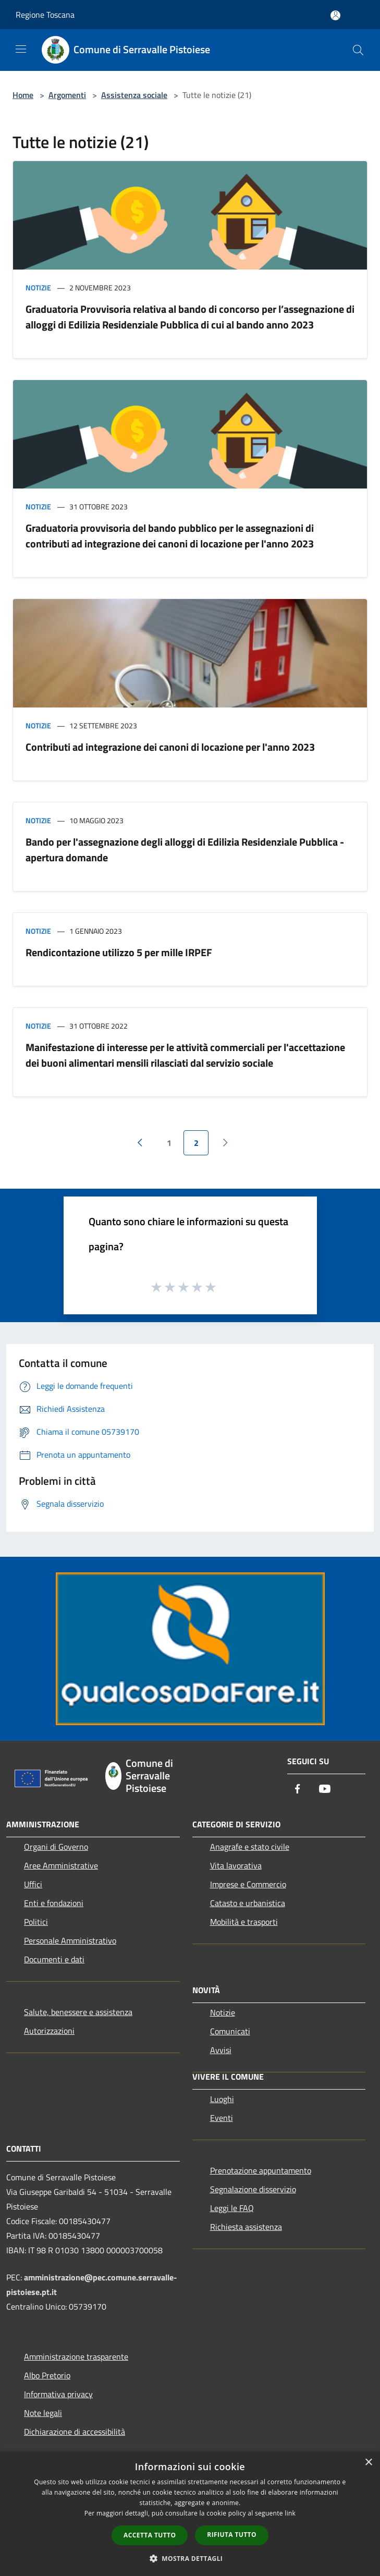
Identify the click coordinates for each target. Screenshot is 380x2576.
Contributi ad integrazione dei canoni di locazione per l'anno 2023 (170, 747)
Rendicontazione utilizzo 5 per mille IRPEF (119, 952)
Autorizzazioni (49, 2030)
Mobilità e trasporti (244, 1921)
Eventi (221, 2117)
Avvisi (220, 2050)
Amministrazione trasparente (76, 2356)
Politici (36, 1921)
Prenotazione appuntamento (260, 2170)
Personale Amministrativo (70, 1940)
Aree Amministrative (61, 1865)
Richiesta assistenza (246, 2226)
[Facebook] (297, 1789)
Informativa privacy (58, 2394)
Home (23, 95)
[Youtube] (324, 1789)
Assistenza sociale (134, 95)
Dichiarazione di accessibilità (74, 2431)
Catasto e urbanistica (247, 1903)
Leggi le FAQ (232, 2208)
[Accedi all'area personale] (335, 15)
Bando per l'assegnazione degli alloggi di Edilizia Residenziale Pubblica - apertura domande (185, 849)
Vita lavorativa (236, 1865)
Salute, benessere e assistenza (78, 2012)
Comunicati (230, 2031)
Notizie (38, 287)
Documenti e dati (54, 1959)
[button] (190, 2558)
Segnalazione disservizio (253, 2189)
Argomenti (67, 95)
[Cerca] (358, 50)
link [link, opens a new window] (290, 2513)
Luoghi (222, 2099)
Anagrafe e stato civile (249, 1846)
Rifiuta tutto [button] (231, 2534)
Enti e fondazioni (53, 1903)
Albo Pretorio (47, 2375)
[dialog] (190, 2513)
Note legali (43, 2413)
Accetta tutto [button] (150, 2535)
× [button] (368, 2463)
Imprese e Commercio (248, 1884)
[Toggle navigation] (21, 49)
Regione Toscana (45, 14)
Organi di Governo (56, 1846)
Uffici (33, 1884)
